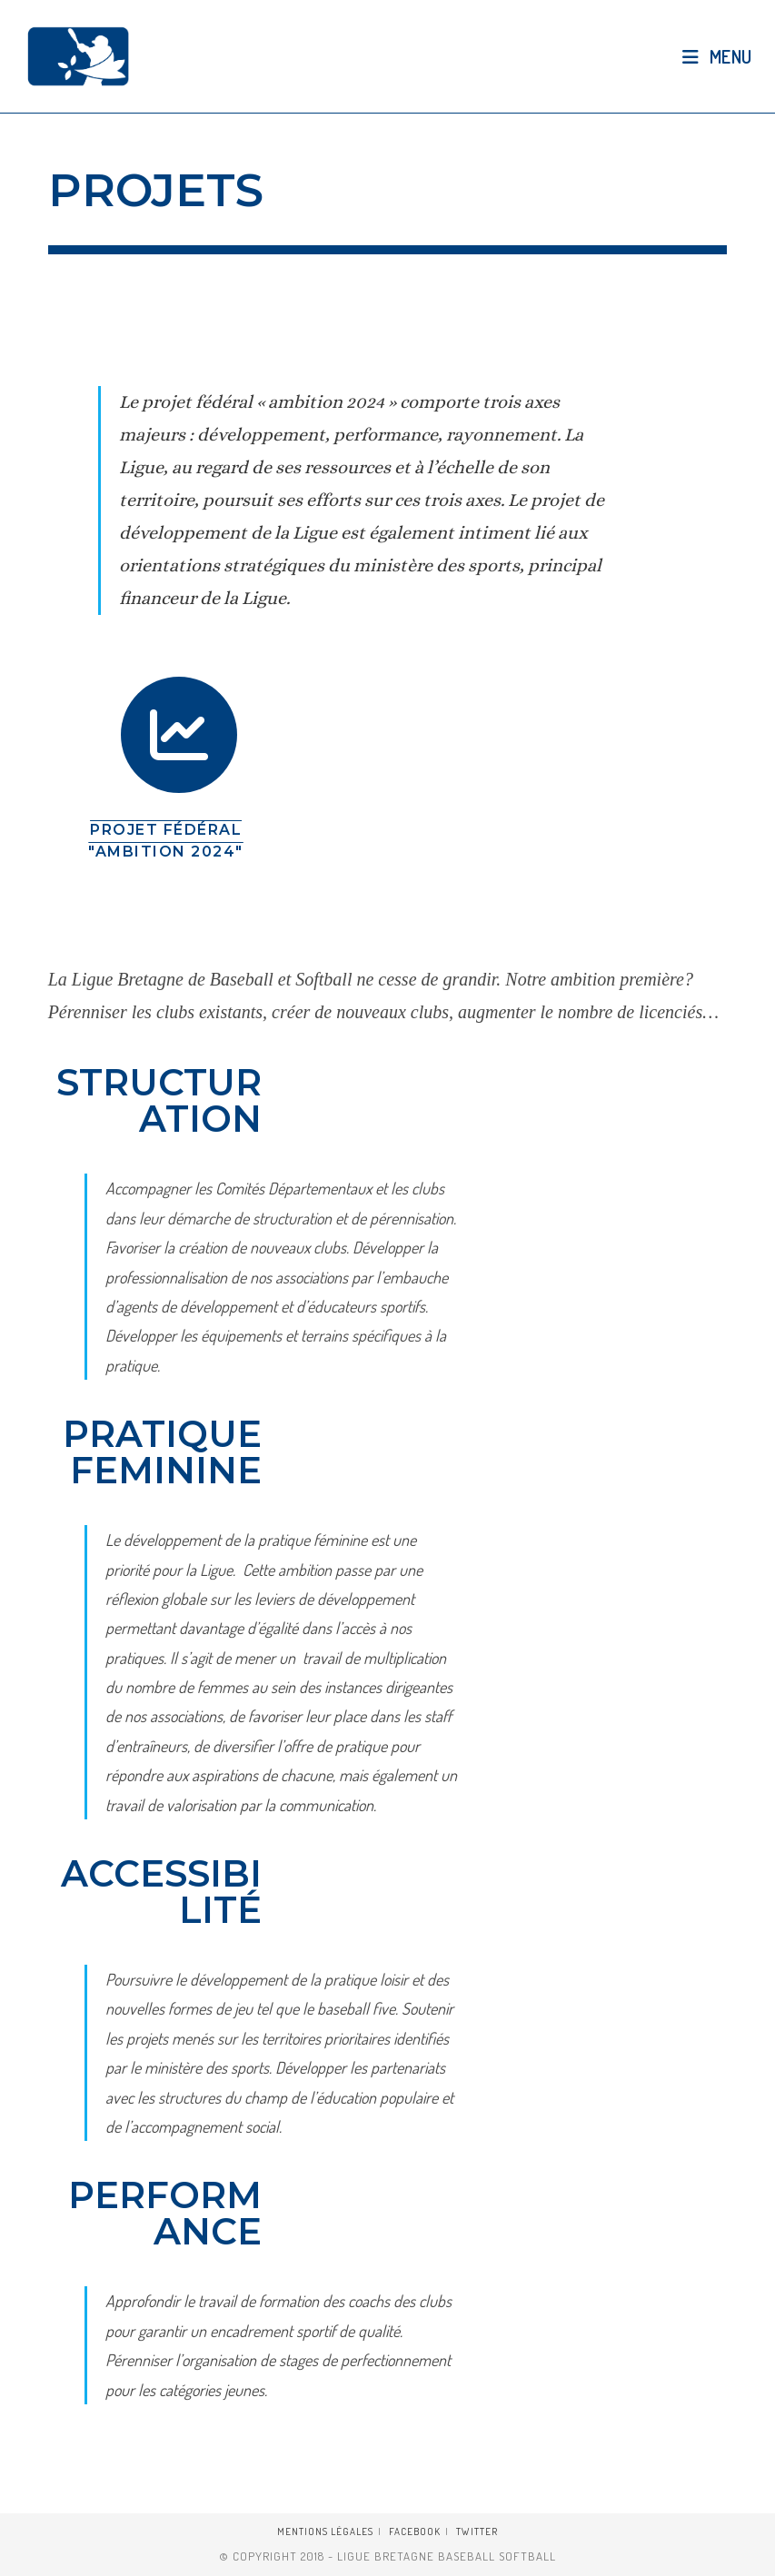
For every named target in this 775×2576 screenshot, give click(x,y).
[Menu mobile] (717, 56)
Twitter (477, 2531)
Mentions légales (325, 2531)
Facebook (415, 2531)
